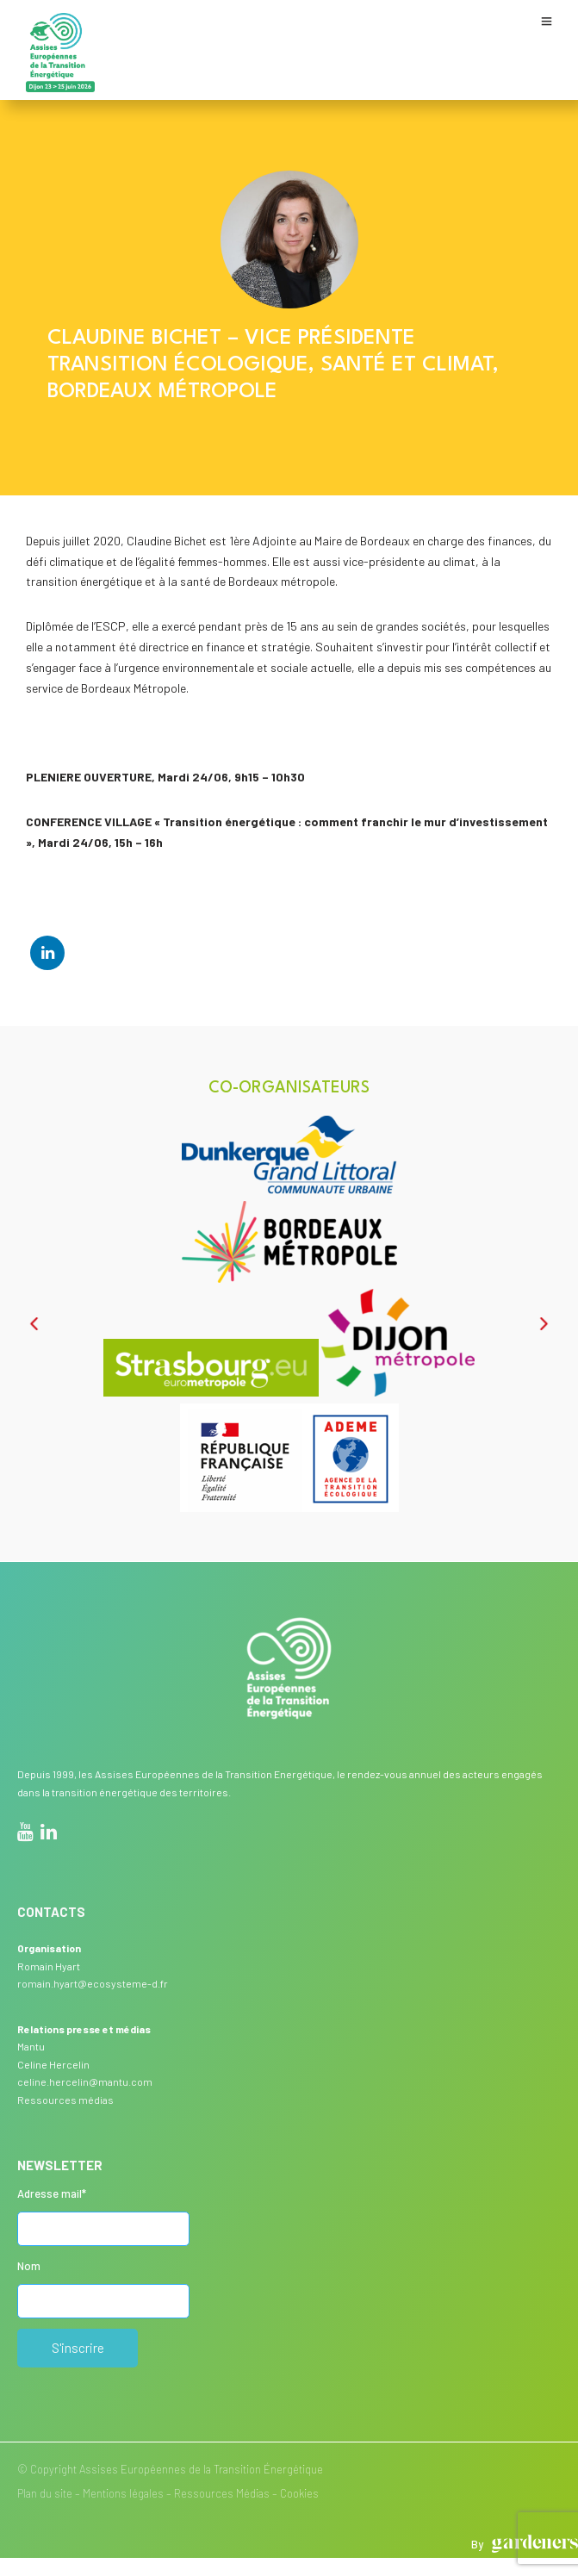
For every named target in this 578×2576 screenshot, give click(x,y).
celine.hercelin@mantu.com (84, 2081)
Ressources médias (65, 2100)
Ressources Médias (222, 2493)
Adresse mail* (51, 2193)
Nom (28, 2266)
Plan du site (44, 2493)
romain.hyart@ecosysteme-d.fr (92, 1983)
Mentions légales (123, 2493)
